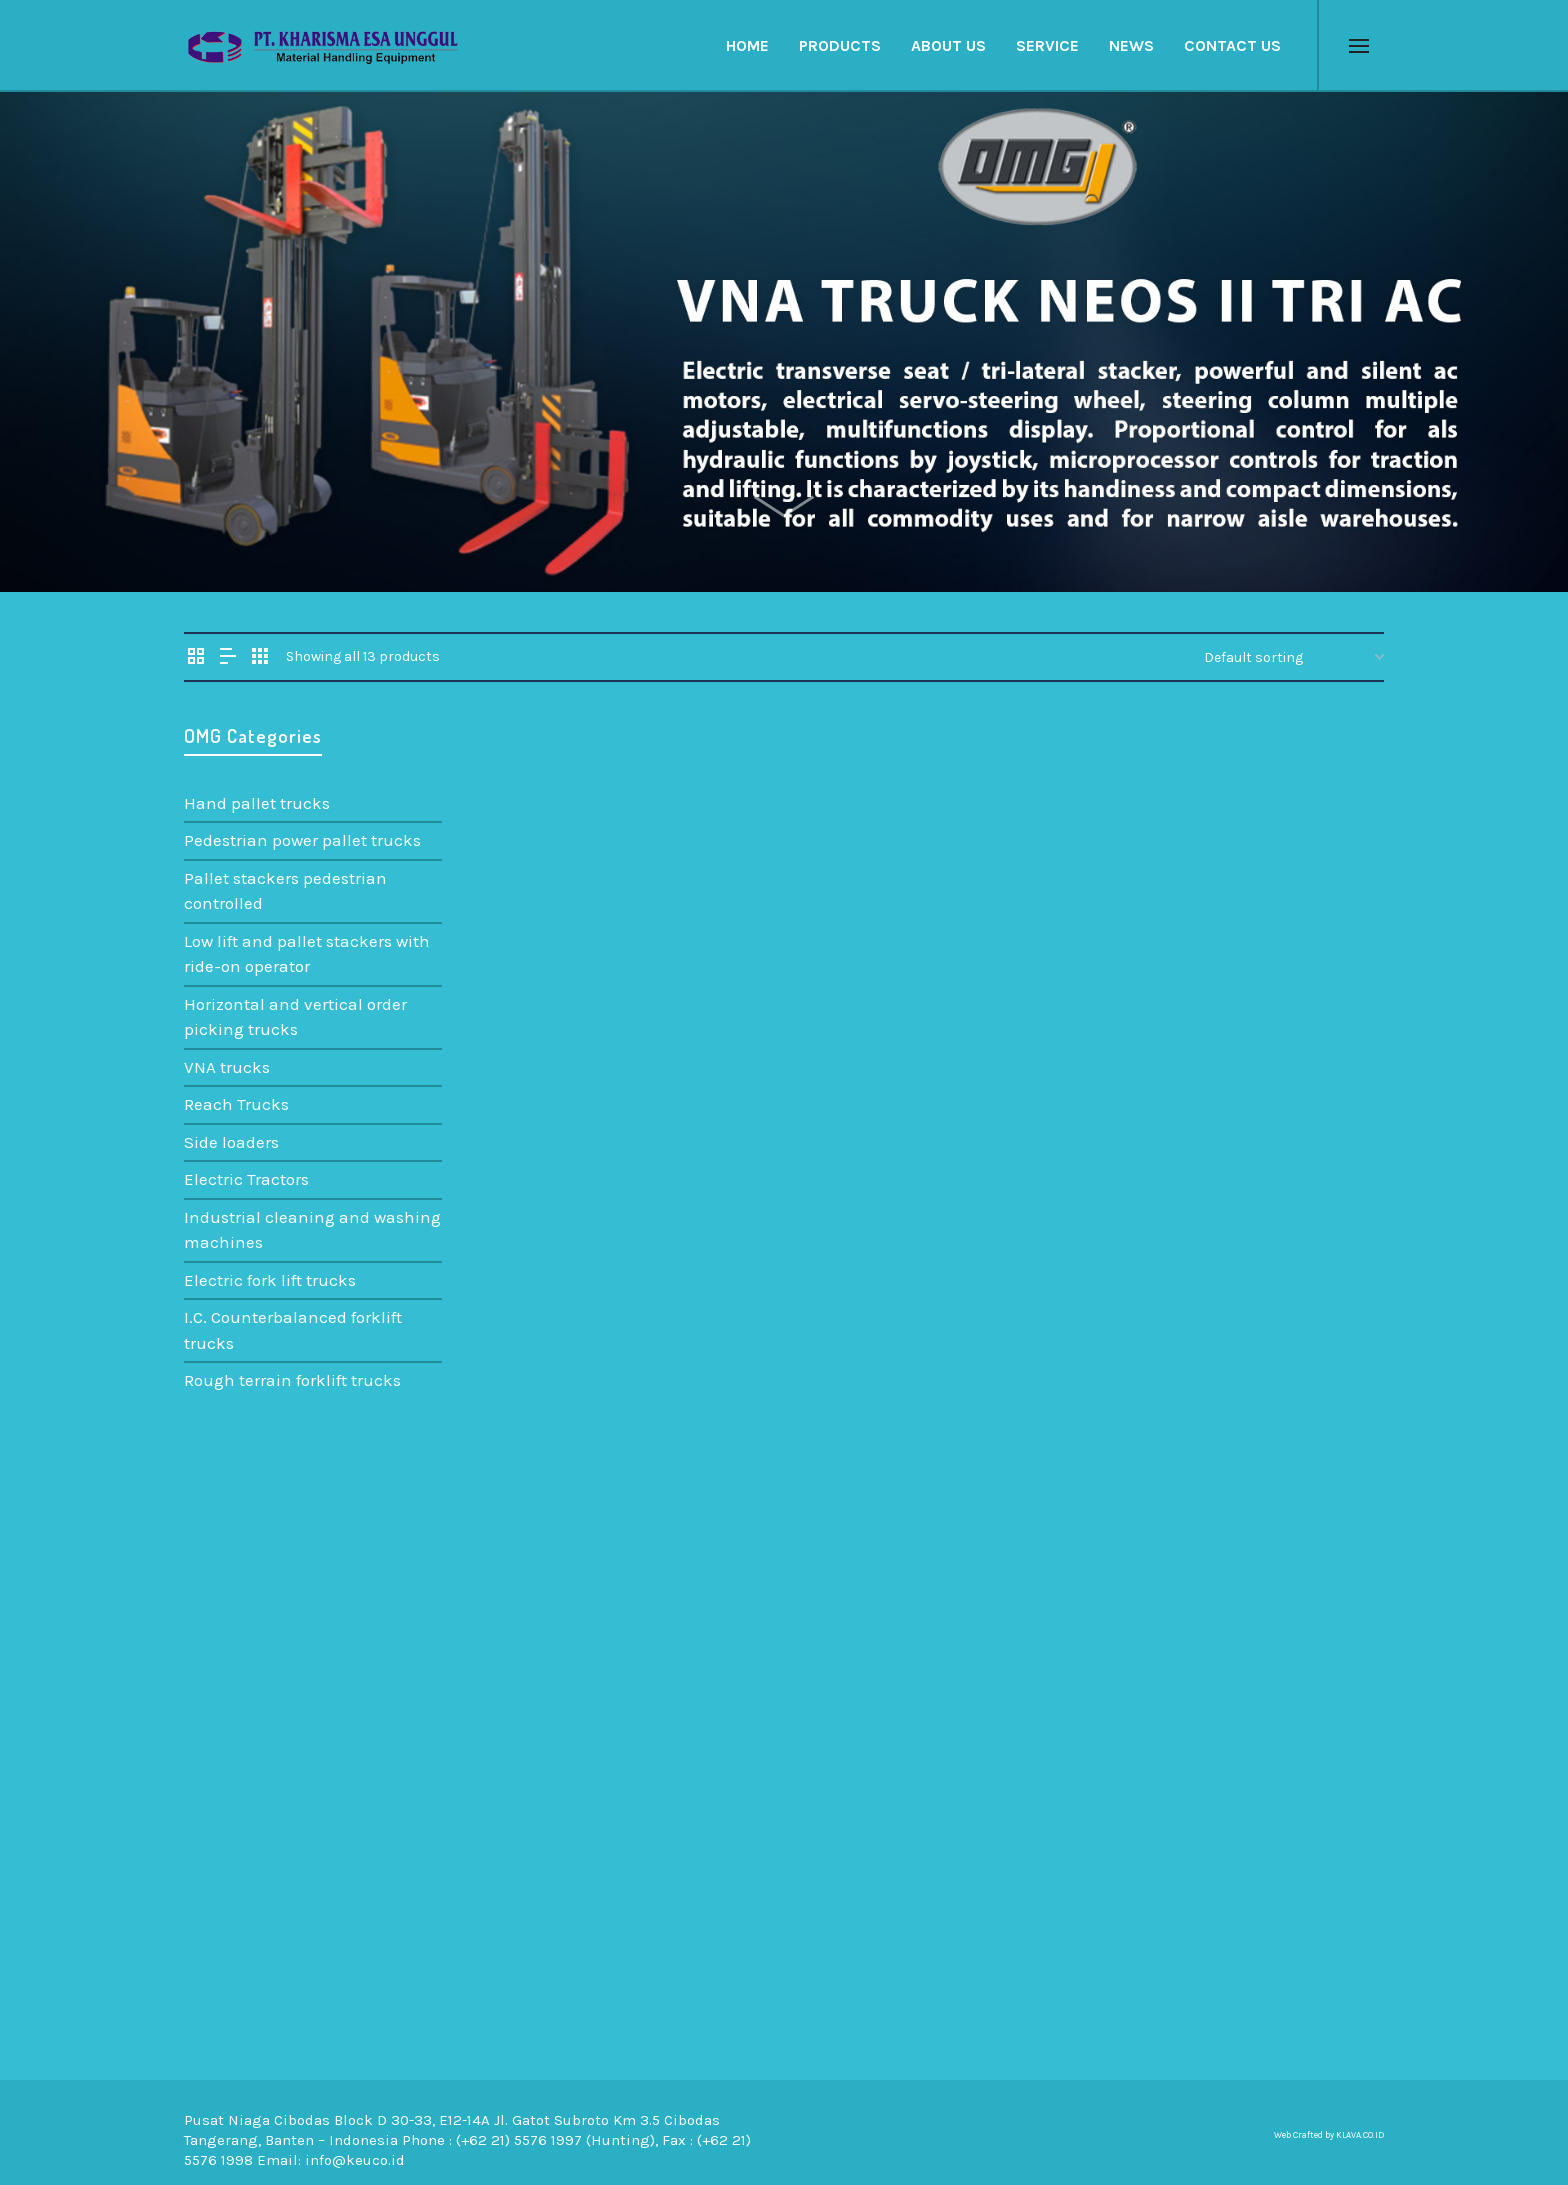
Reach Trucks (236, 1104)
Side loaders (231, 1142)
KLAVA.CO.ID (1360, 2135)
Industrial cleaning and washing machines (312, 1230)
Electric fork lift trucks (270, 1280)
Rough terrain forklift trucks (292, 1380)
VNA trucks (227, 1067)
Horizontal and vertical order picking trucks (295, 1017)
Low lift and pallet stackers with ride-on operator (307, 954)
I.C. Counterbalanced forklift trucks (293, 1330)
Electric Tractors (246, 1179)
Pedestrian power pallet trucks (302, 840)
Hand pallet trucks (257, 803)
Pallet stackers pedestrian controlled (285, 891)
